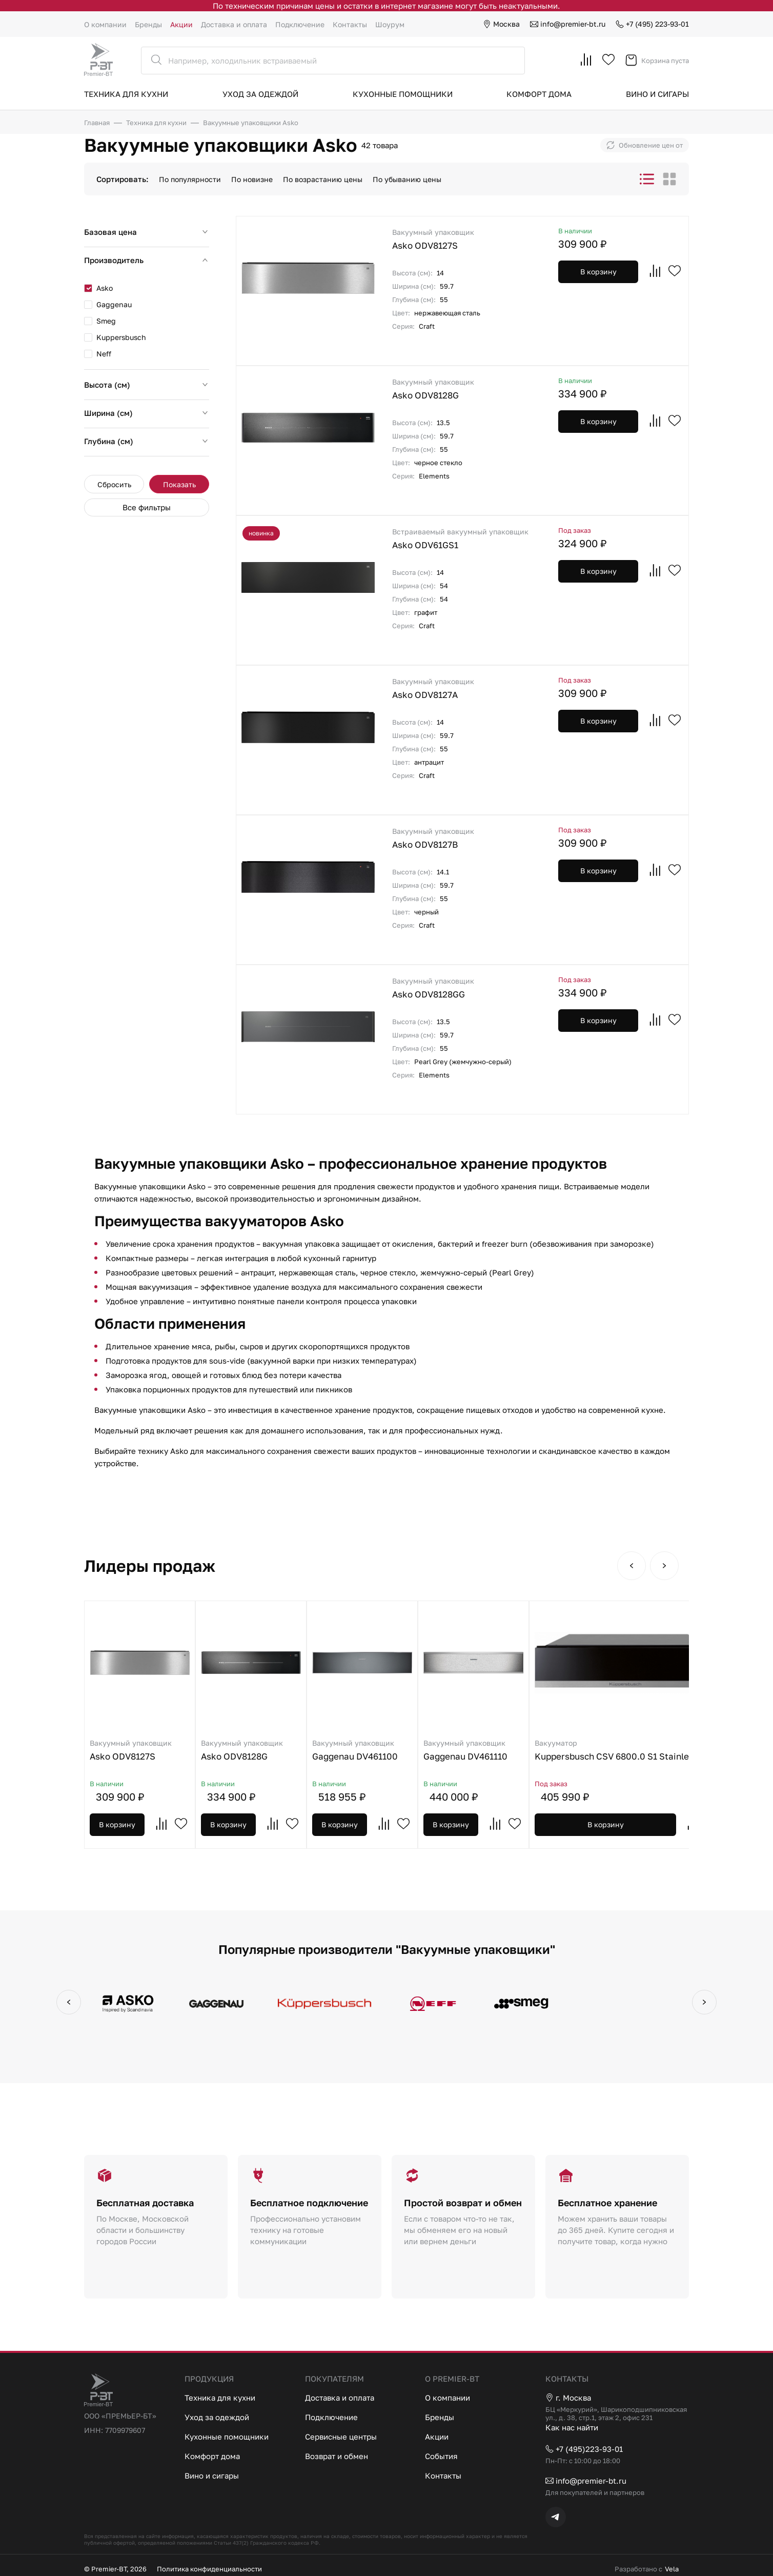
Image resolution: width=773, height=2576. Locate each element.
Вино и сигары (657, 93)
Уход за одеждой (260, 93)
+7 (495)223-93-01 (584, 2448)
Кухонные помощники (403, 93)
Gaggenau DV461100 (362, 1750)
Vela (672, 2569)
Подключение (299, 24)
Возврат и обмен (336, 2456)
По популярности (190, 179)
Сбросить (114, 484)
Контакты (350, 24)
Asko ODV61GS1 (465, 538)
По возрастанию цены (322, 179)
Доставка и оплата (234, 24)
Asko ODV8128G (465, 388)
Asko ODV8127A (465, 688)
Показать (179, 484)
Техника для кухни (126, 93)
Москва (501, 23)
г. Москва (568, 2397)
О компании (105, 24)
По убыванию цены (407, 179)
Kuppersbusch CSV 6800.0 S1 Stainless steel (628, 1750)
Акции (181, 24)
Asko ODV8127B (465, 838)
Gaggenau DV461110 (473, 1750)
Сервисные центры (341, 2436)
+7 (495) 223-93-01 (652, 23)
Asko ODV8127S (465, 239)
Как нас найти (571, 2427)
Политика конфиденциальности (209, 2569)
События (441, 2456)
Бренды (148, 24)
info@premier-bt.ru (567, 23)
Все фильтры (147, 507)
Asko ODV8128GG (465, 987)
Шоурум (389, 24)
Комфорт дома (539, 93)
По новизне (252, 179)
